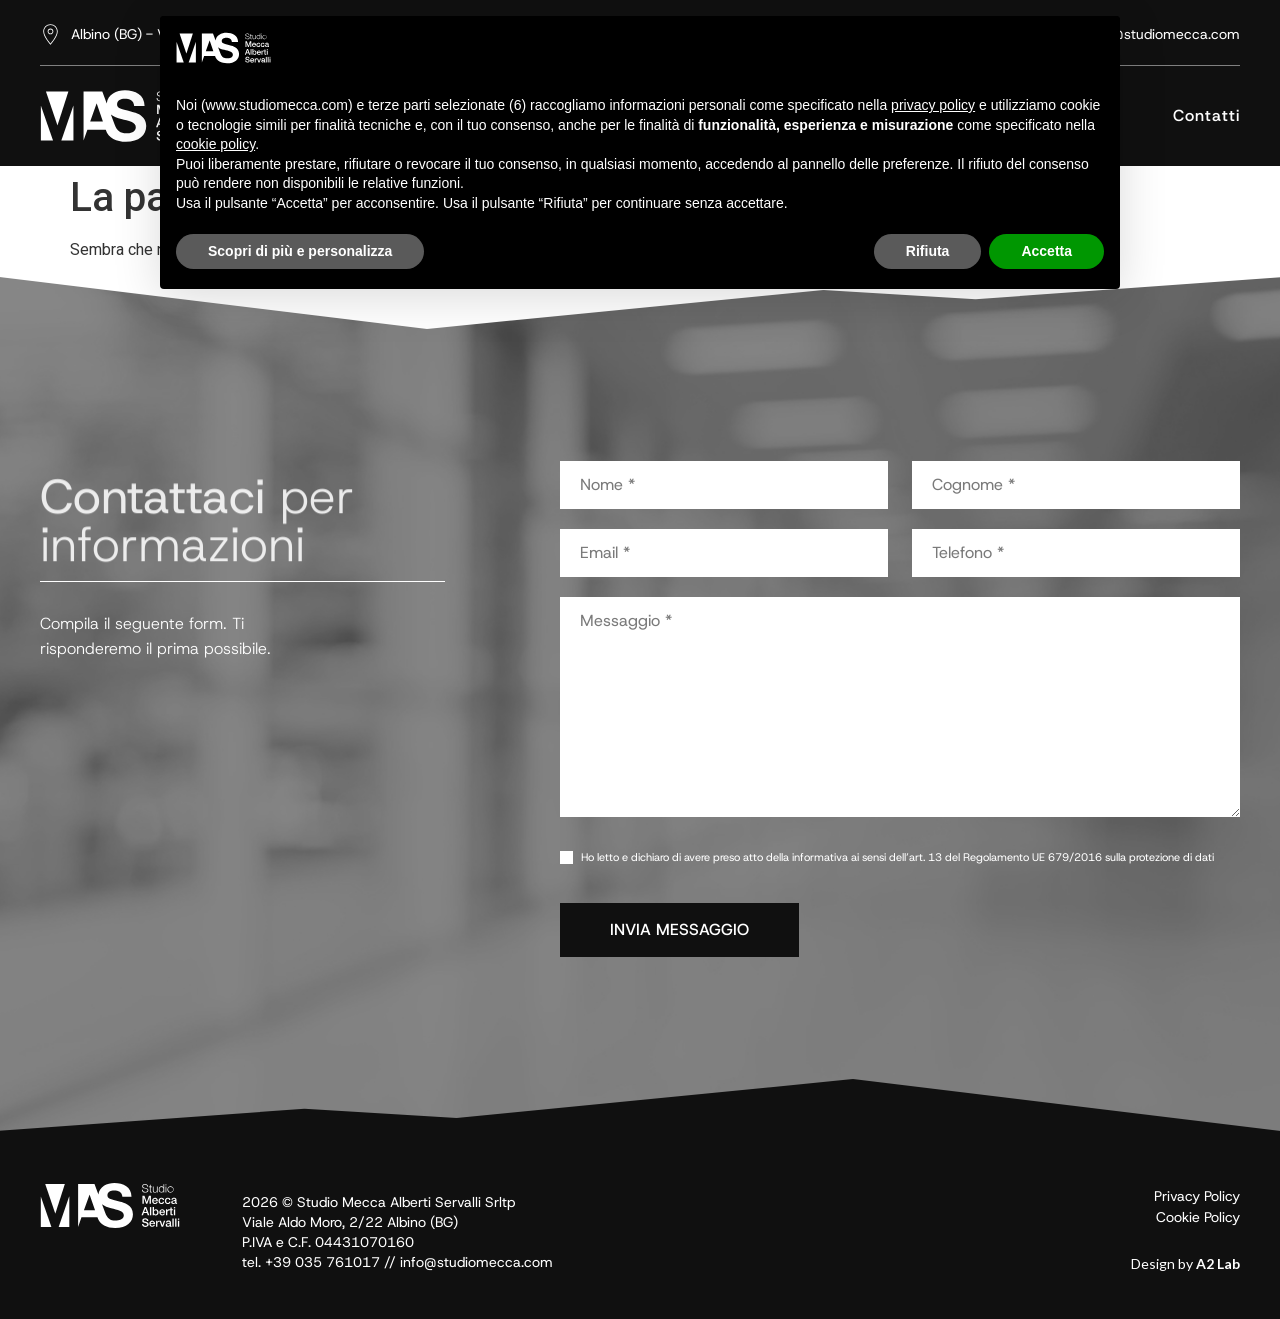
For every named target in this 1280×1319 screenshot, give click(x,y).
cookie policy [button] (215, 144)
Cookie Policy (1198, 1217)
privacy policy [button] (933, 105)
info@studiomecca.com (476, 1262)
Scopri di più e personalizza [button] (300, 251)
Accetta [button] (1046, 251)
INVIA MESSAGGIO (679, 929)
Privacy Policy (1197, 1196)
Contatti (1206, 115)
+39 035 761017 (322, 1262)
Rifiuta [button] (928, 251)
